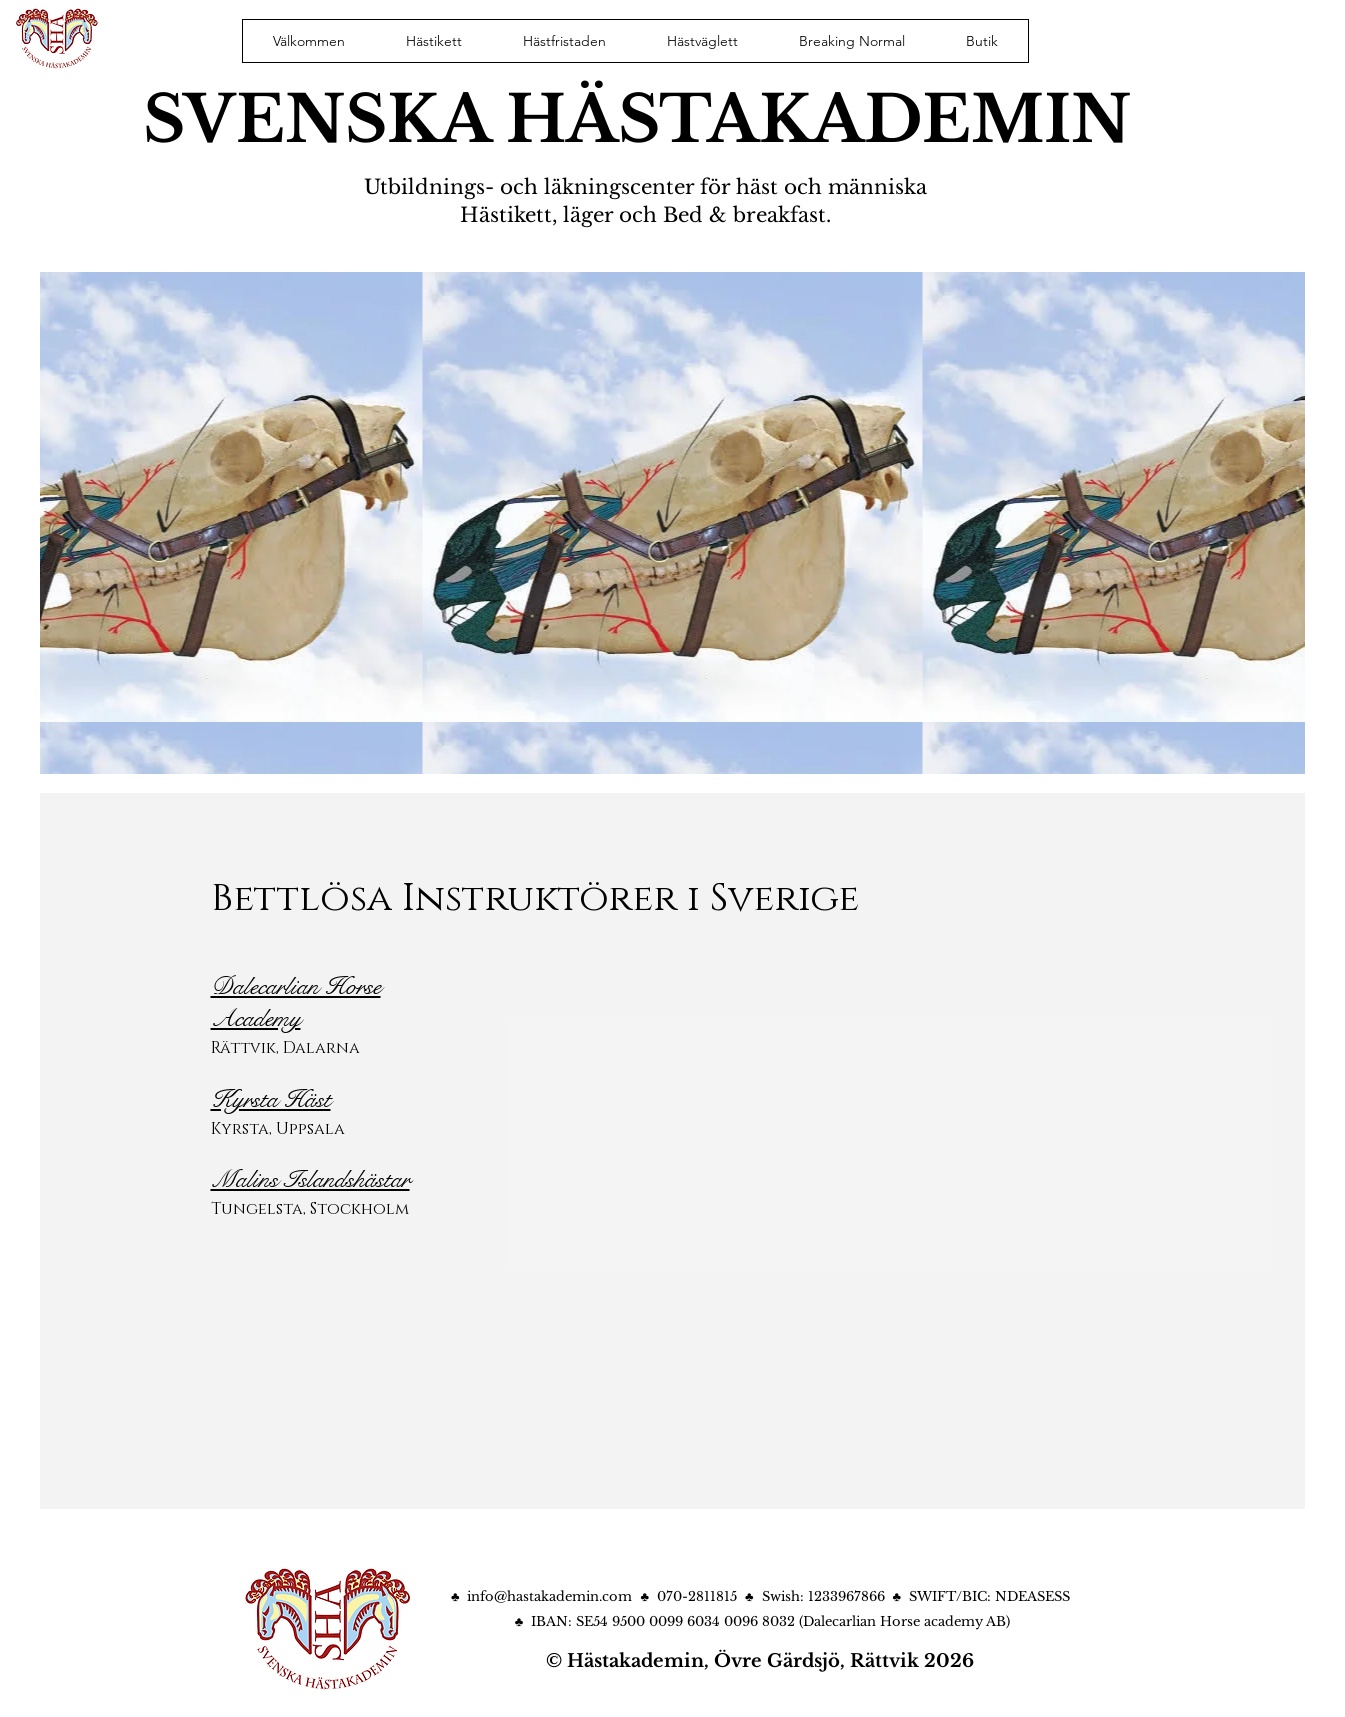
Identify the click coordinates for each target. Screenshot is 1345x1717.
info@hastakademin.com (549, 1596)
